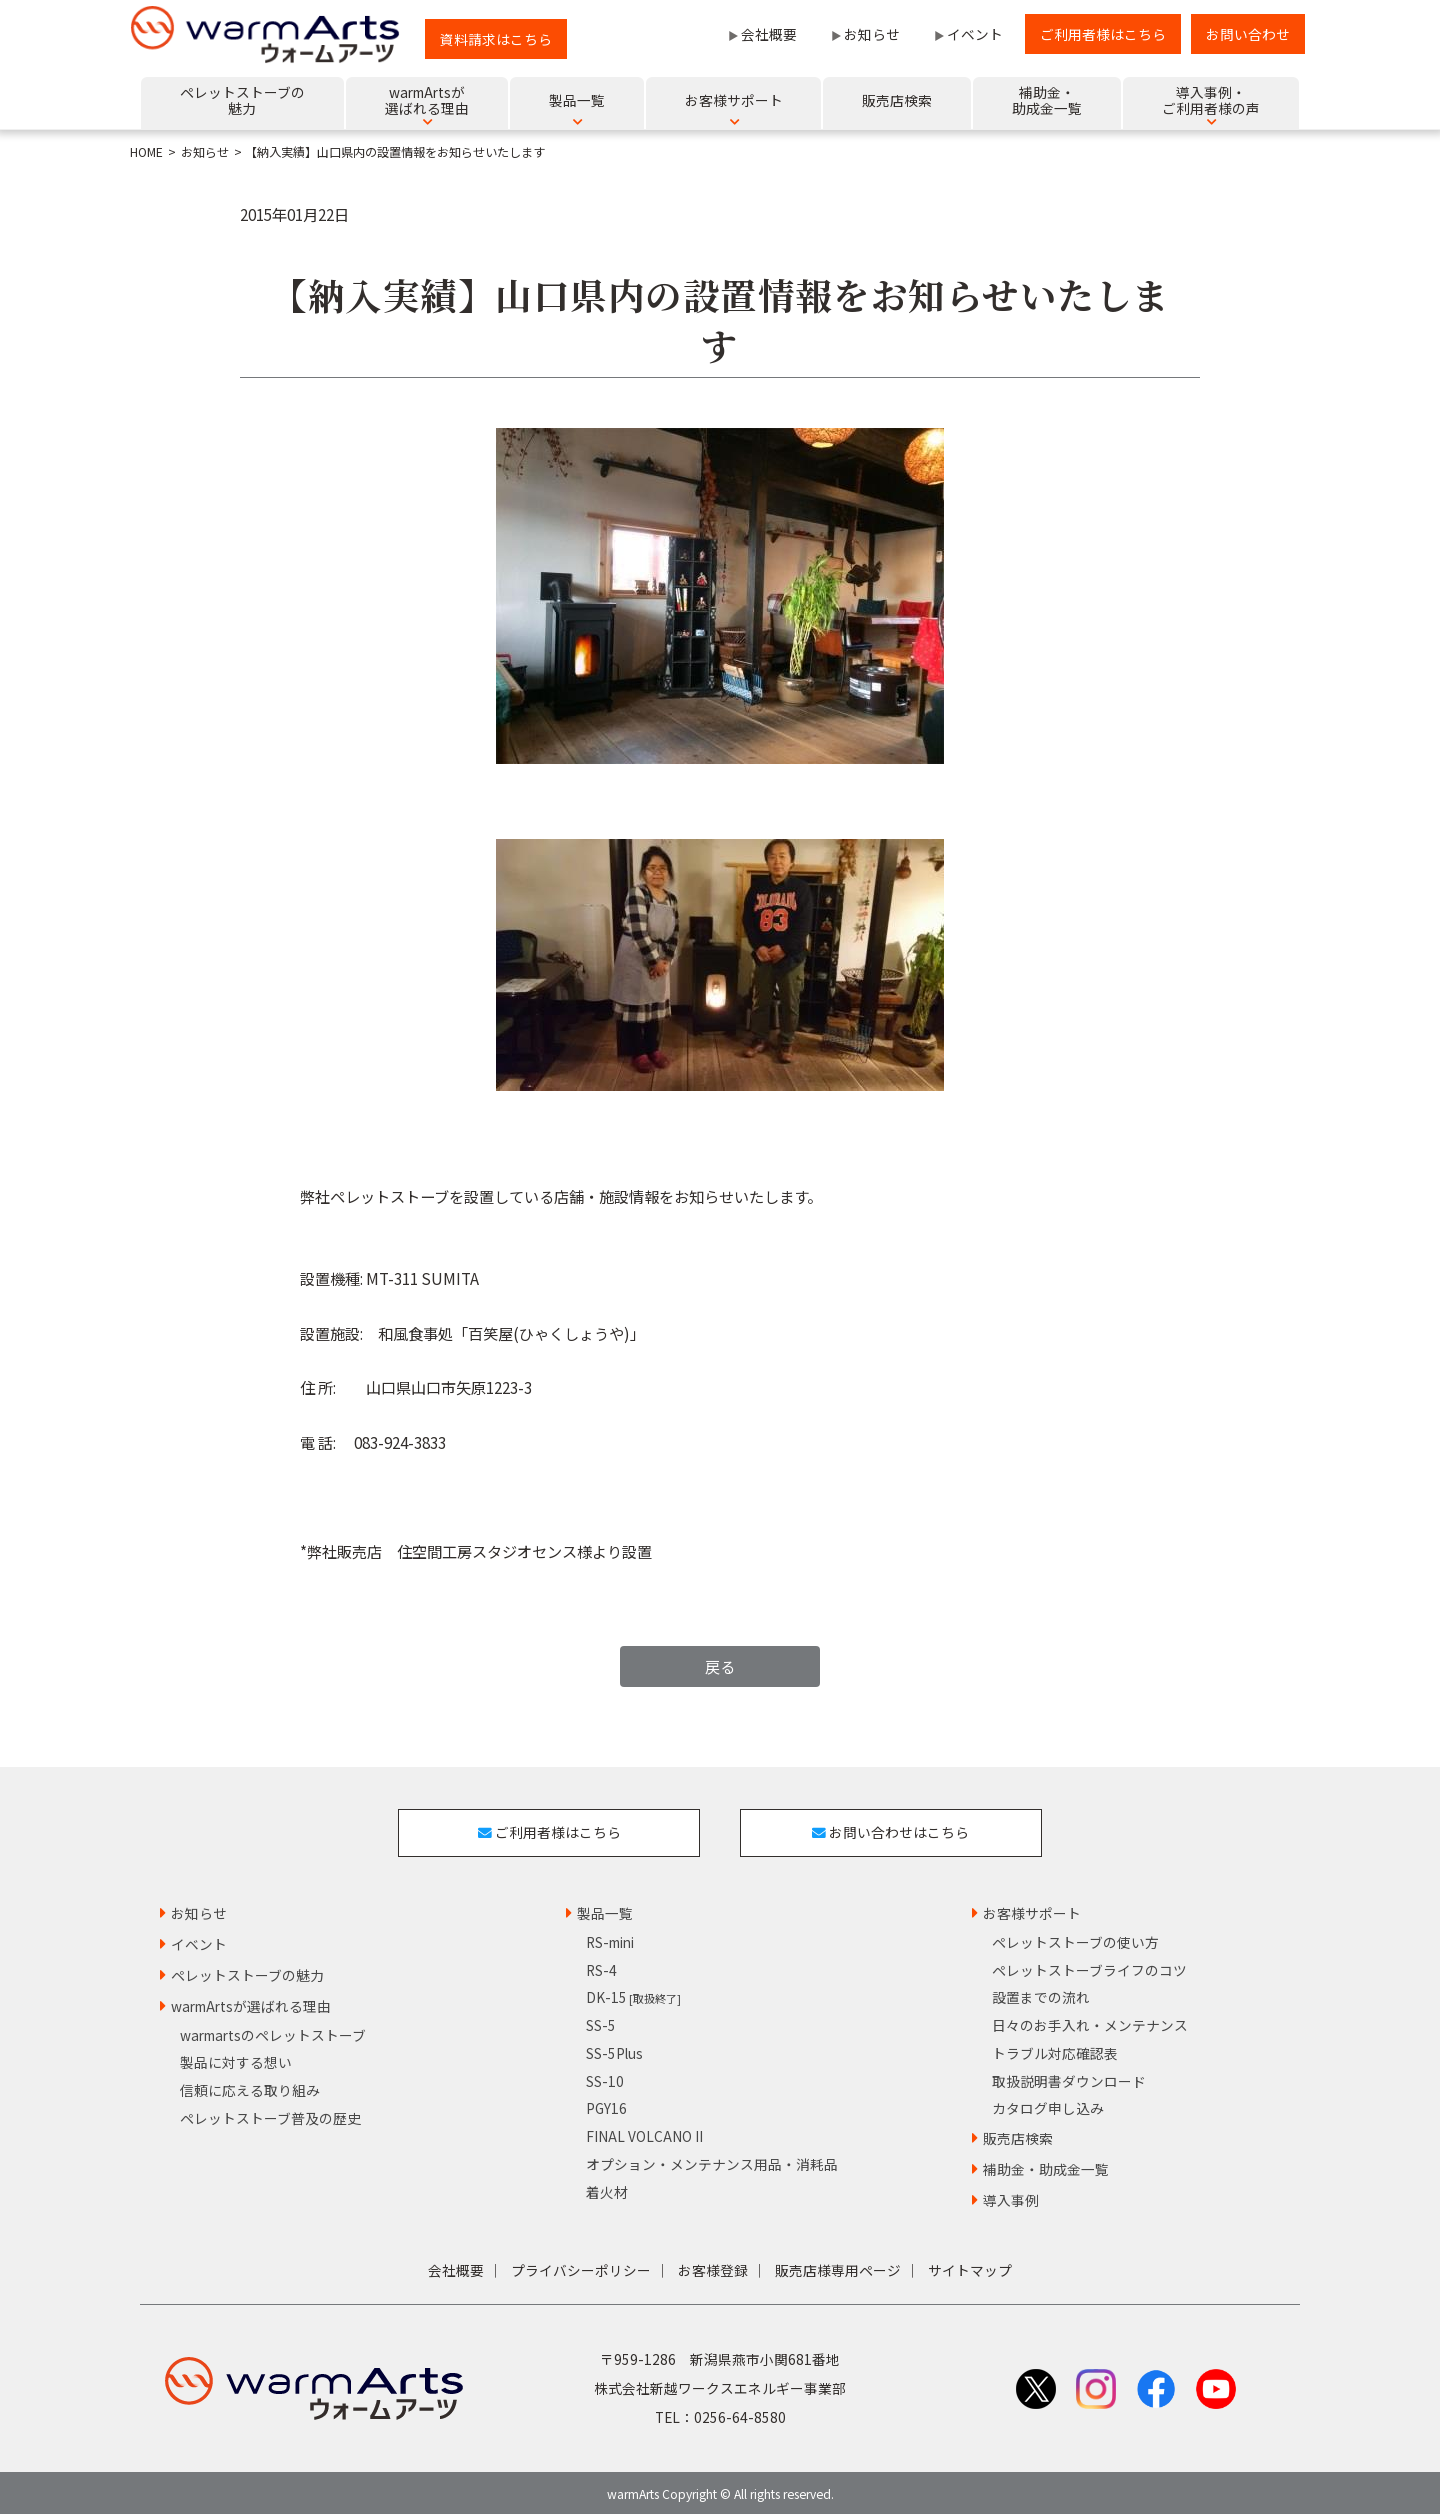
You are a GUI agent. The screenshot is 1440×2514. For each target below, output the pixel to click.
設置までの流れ (1041, 1994)
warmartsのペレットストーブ (273, 2031)
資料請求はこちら (496, 39)
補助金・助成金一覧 (1046, 2166)
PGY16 (606, 2105)
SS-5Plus (614, 2050)
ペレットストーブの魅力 (247, 1972)
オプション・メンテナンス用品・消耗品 (712, 2161)
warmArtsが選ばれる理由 (251, 2003)
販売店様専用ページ (838, 2267)
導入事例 (1011, 2197)
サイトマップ (970, 2267)
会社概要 (769, 34)
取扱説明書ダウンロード (1069, 2078)
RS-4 (601, 1967)
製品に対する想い (236, 2059)
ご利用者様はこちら (1103, 34)
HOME (146, 152)
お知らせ (872, 34)
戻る (720, 1666)
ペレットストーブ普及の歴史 (270, 2115)
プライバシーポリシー (581, 2267)
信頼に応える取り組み (250, 2087)
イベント (975, 34)
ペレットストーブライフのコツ (1089, 1967)
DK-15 (633, 1994)
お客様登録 (713, 2267)
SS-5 (601, 2022)
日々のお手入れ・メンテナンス (1090, 2022)
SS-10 (605, 2078)
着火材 (607, 2188)
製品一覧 (605, 1910)
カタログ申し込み (1048, 2105)
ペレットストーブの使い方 (1075, 1939)
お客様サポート (1032, 1910)
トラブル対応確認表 (1055, 2050)
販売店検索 (1018, 2135)
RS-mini (610, 1939)
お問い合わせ (1248, 34)
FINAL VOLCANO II (644, 2133)
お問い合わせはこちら (892, 1830)
